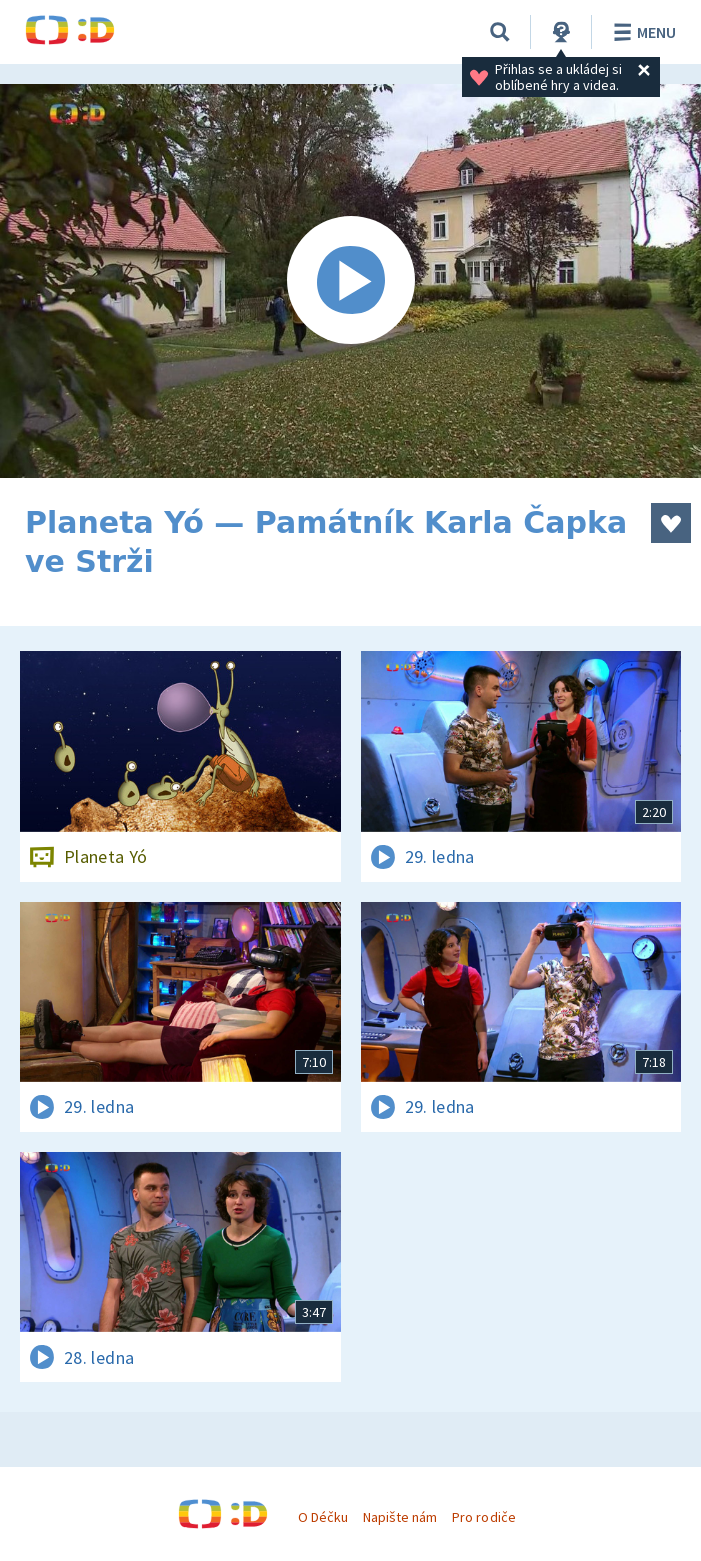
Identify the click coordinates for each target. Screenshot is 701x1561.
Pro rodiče (483, 1517)
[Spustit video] (350, 281)
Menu (641, 32)
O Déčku (323, 1517)
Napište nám (400, 1517)
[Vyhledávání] (500, 32)
